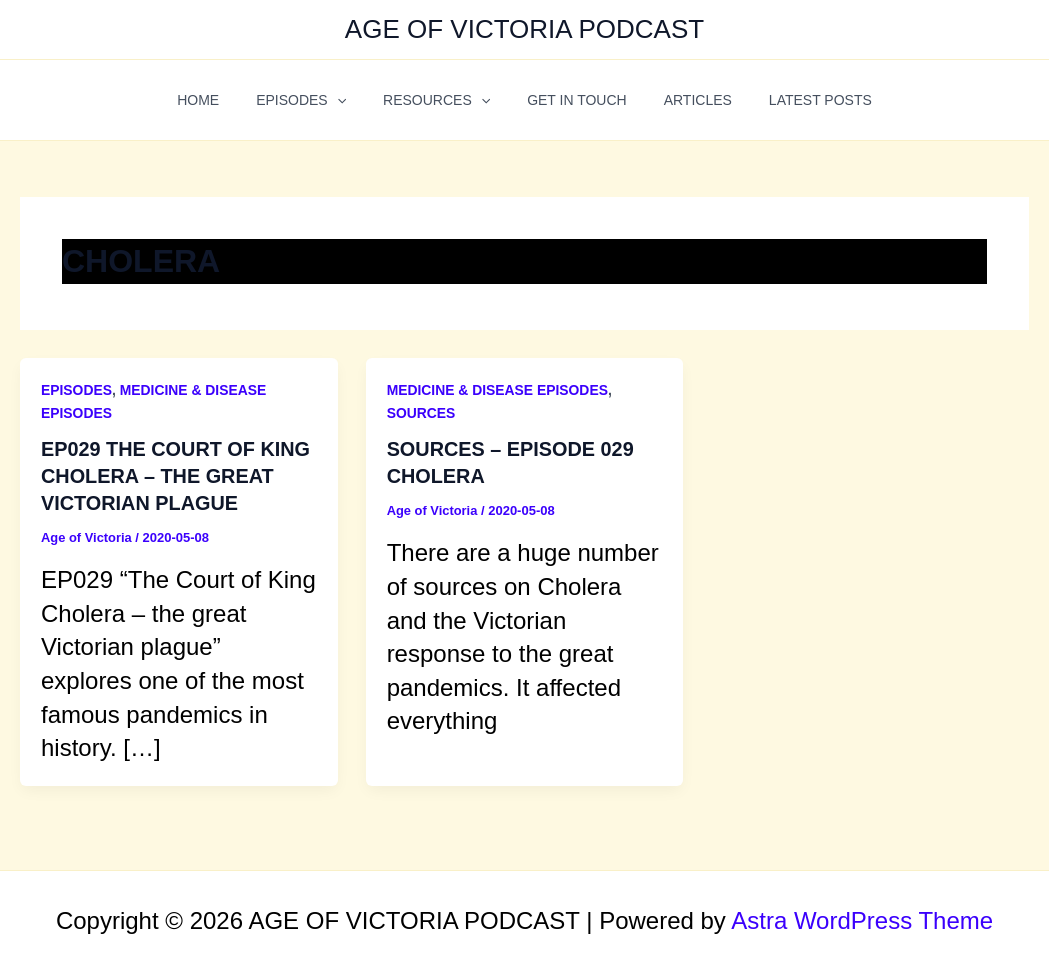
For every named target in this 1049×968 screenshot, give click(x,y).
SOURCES (421, 413)
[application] (350, 100)
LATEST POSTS (797, 100)
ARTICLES (684, 100)
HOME (221, 100)
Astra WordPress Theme (862, 918)
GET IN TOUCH (573, 100)
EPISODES (315, 100)
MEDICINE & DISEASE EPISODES (498, 390)
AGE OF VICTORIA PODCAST (524, 29)
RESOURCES (441, 100)
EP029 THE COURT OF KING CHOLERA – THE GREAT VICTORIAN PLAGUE (176, 475)
